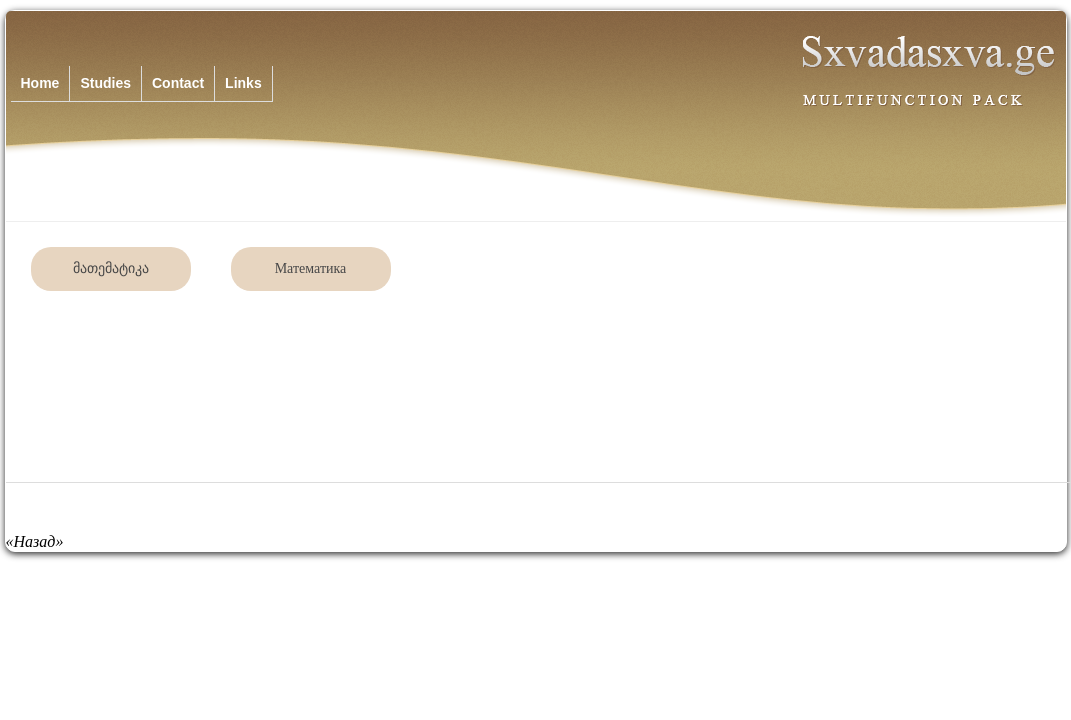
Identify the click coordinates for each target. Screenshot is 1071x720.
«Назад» (35, 541)
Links (243, 83)
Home (40, 83)
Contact (178, 83)
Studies (105, 83)
